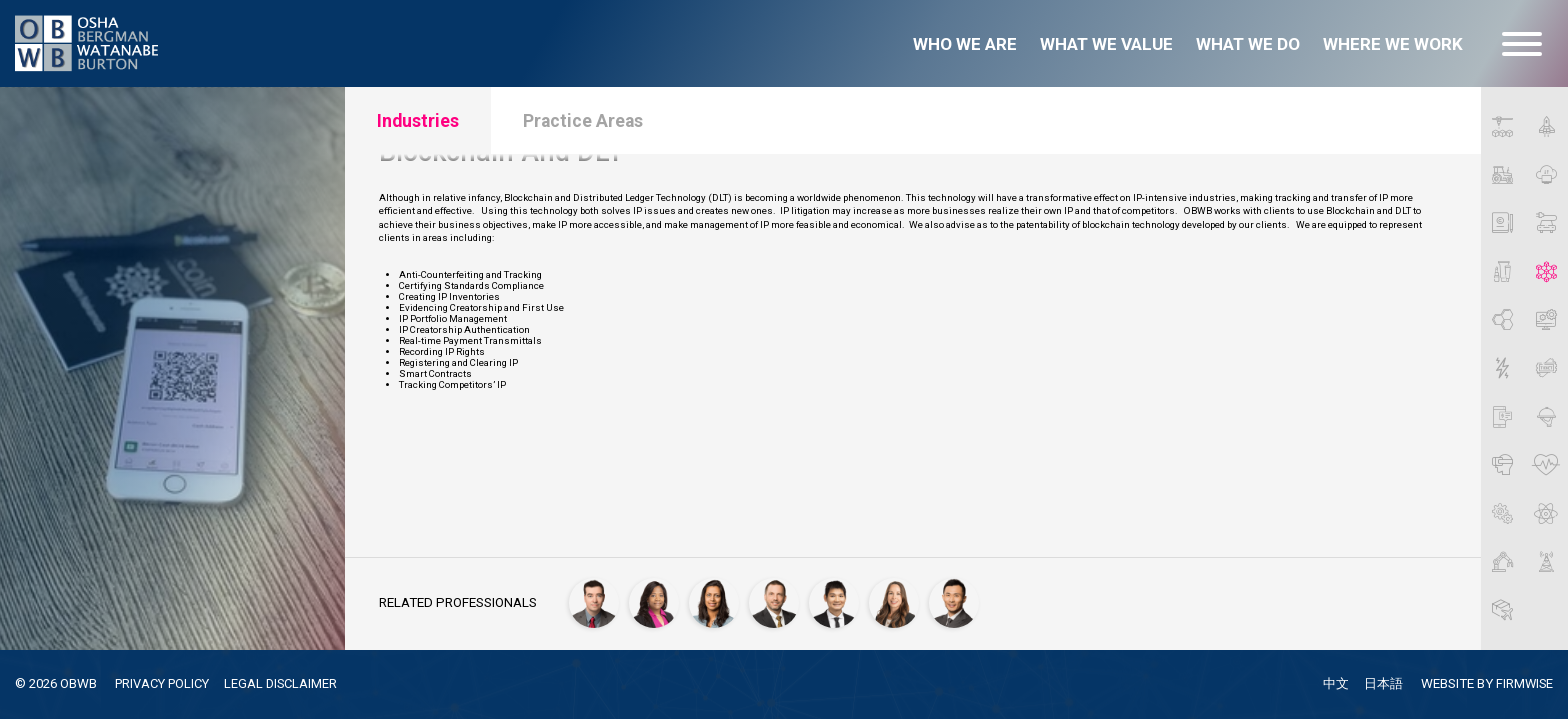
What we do (1248, 44)
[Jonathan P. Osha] (776, 601)
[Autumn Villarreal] (896, 601)
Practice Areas (599, 123)
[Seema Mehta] (716, 601)
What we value (1106, 44)
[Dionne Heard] (656, 601)
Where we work (1393, 44)
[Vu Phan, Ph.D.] (836, 601)
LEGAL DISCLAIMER (290, 683)
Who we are (965, 44)
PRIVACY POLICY (166, 683)
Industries (423, 123)
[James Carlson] (596, 601)
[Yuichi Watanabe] (956, 601)
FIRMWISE (1523, 684)
